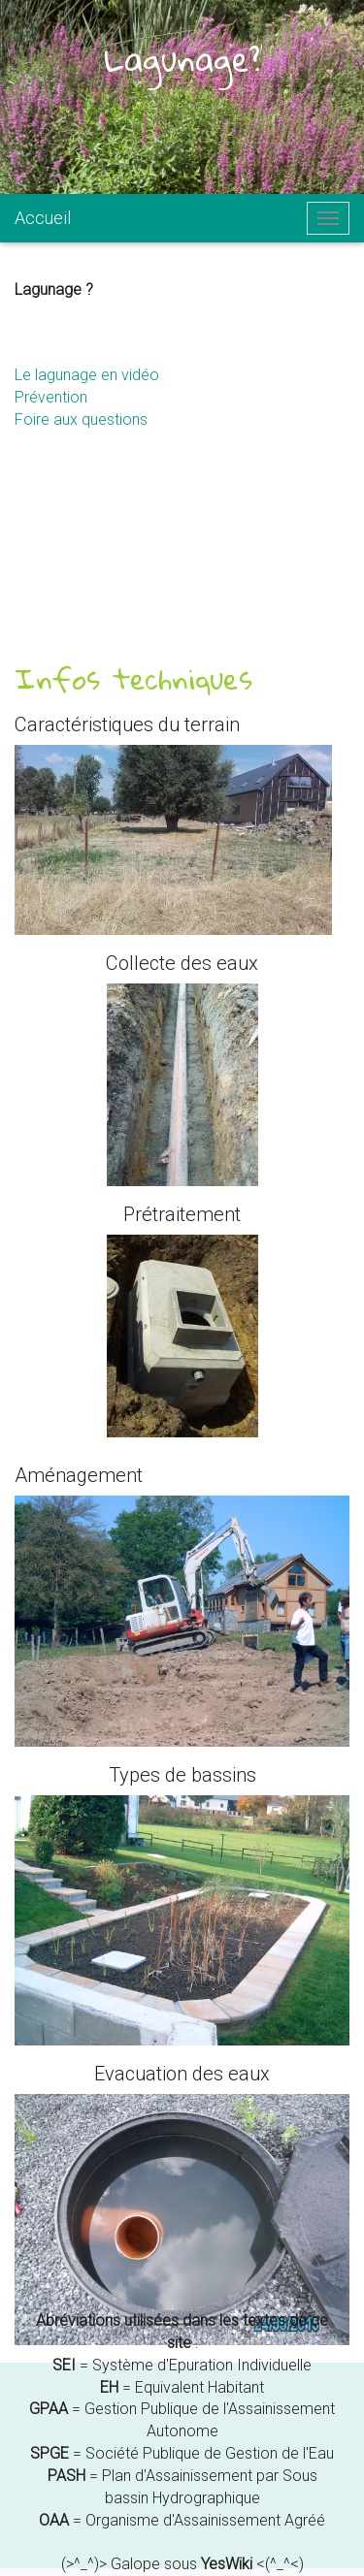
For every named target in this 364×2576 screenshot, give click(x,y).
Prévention (51, 397)
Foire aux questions (81, 419)
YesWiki (226, 2564)
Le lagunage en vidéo (87, 375)
